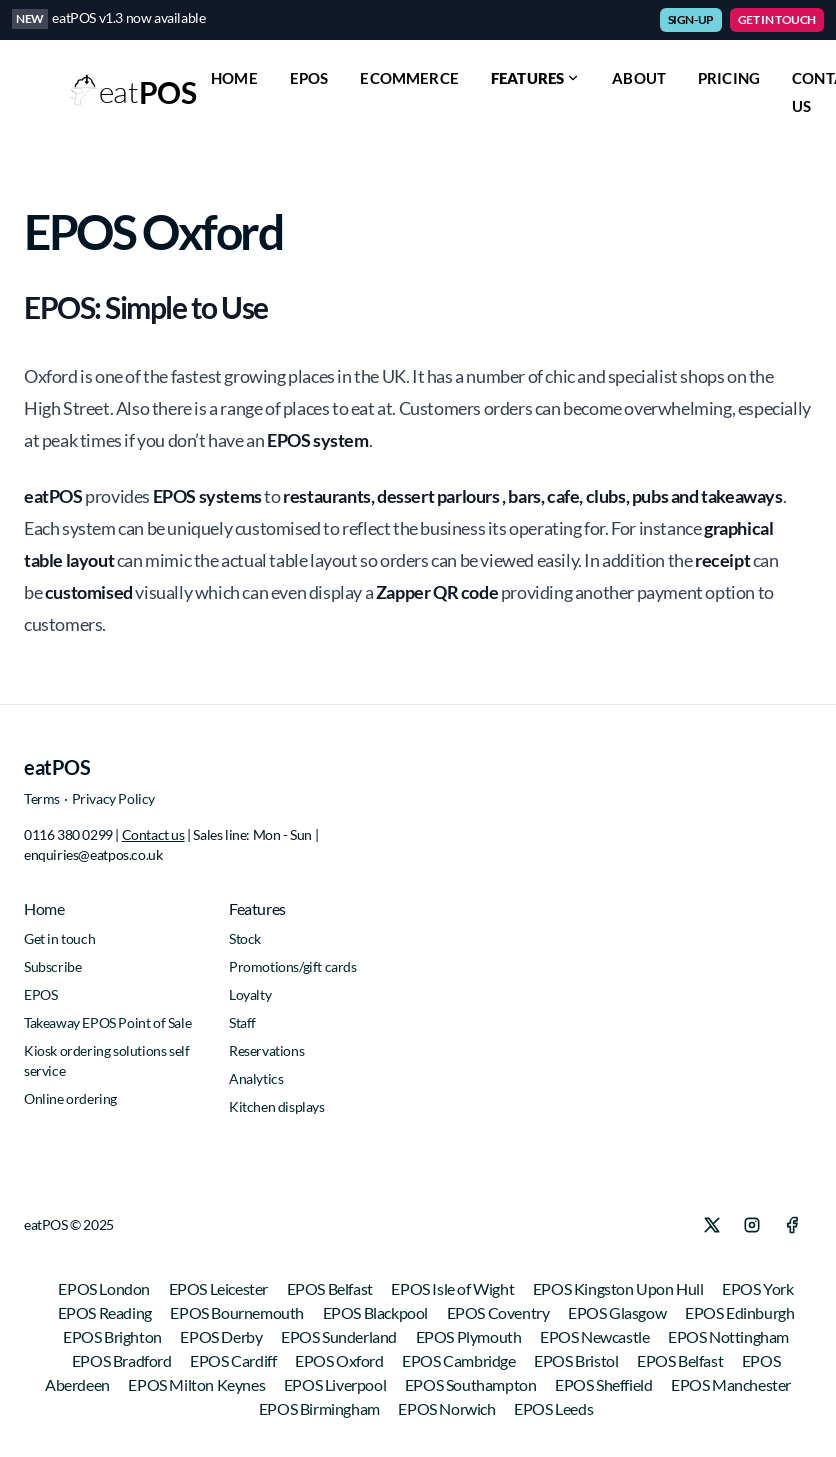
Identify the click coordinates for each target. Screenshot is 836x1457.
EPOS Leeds (553, 1408)
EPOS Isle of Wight (453, 1288)
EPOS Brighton (113, 1336)
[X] (712, 1225)
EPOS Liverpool (336, 1384)
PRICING (729, 78)
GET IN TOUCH (777, 19)
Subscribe (52, 966)
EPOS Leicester (220, 1288)
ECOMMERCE (409, 78)
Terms (42, 798)
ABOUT (639, 78)
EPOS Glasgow (618, 1312)
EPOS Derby (222, 1336)
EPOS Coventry (499, 1312)
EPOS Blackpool (377, 1312)
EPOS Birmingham (321, 1408)
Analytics (256, 1078)
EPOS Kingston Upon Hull (619, 1288)
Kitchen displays (277, 1106)
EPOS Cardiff (234, 1360)
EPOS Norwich (448, 1408)
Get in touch (59, 938)
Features (535, 78)
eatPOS (57, 767)
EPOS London (105, 1288)
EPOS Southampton (472, 1384)
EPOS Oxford (340, 1360)
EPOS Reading (106, 1312)
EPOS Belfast (331, 1288)
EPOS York (757, 1288)
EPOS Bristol (577, 1360)
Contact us (153, 834)
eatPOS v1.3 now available (128, 17)
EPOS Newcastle (596, 1336)
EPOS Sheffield (605, 1384)
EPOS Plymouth (470, 1336)
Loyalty (250, 994)
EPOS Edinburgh (739, 1312)
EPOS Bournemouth (238, 1312)
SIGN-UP (691, 19)
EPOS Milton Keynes (197, 1384)
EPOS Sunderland (340, 1336)
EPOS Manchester (731, 1384)
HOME (234, 78)
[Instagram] (752, 1225)
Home (44, 908)
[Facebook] (792, 1225)
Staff (242, 1022)
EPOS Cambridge (460, 1360)
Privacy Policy (113, 798)
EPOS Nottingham (728, 1336)
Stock (245, 938)
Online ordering (70, 1098)
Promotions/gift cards (293, 966)
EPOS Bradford (123, 1360)
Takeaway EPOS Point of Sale (107, 1022)
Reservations (266, 1050)
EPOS (309, 78)
